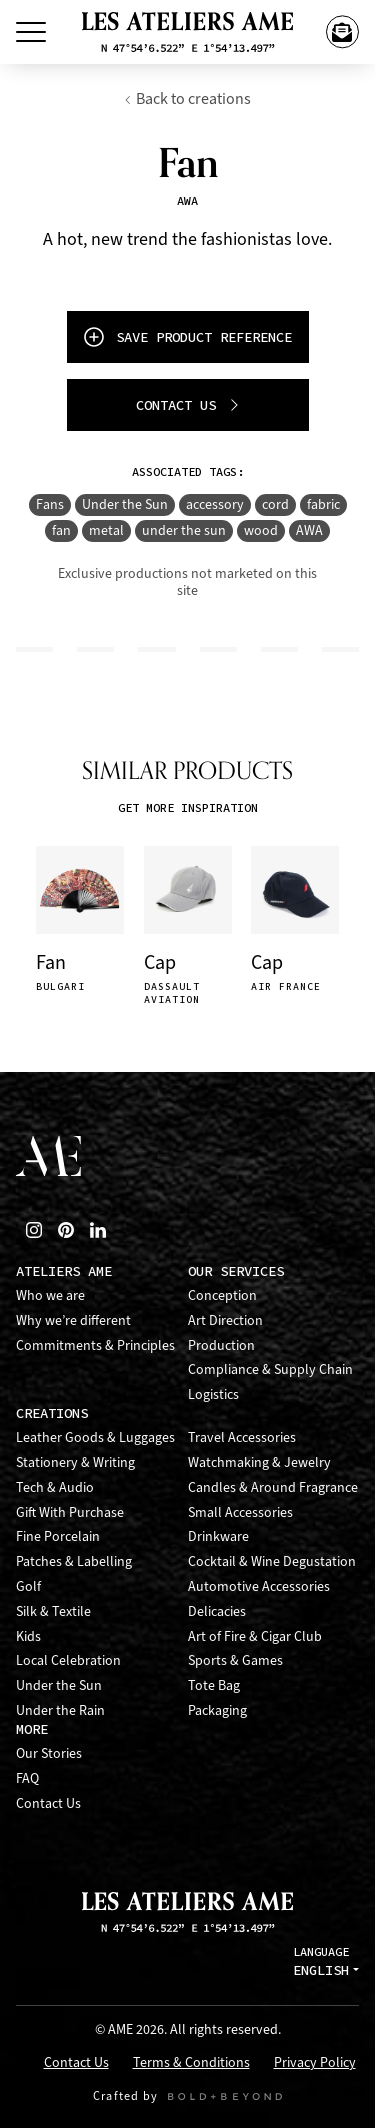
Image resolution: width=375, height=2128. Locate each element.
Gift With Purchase (70, 1512)
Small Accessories (240, 1512)
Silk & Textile (53, 1611)
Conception (222, 1295)
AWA (309, 530)
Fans (50, 504)
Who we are (50, 1295)
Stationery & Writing (75, 1462)
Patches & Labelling (74, 1561)
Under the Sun (125, 504)
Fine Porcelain (58, 1536)
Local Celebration (68, 1660)
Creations (52, 1413)
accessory (215, 504)
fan (61, 530)
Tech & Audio (55, 1487)
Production (221, 1345)
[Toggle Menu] (31, 32)
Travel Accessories (242, 1437)
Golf (28, 1586)
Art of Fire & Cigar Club (255, 1636)
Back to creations (187, 98)
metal (106, 530)
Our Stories (49, 1753)
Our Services (236, 1271)
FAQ (27, 1778)
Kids (28, 1636)
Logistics (213, 1394)
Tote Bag (214, 1685)
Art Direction (225, 1320)
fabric (323, 504)
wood (261, 530)
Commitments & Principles (95, 1345)
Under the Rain (60, 1710)
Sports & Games (235, 1660)
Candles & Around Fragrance (273, 1487)
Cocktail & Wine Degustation (272, 1561)
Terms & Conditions (191, 2063)
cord (275, 504)
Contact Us (48, 1803)
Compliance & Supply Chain (270, 1369)
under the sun (184, 530)
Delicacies (217, 1611)
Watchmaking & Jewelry (259, 1462)
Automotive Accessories (259, 1586)
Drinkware (218, 1536)
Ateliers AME (64, 1271)
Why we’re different (73, 1320)
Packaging (217, 1710)
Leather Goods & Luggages (95, 1437)
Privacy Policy (315, 2063)
